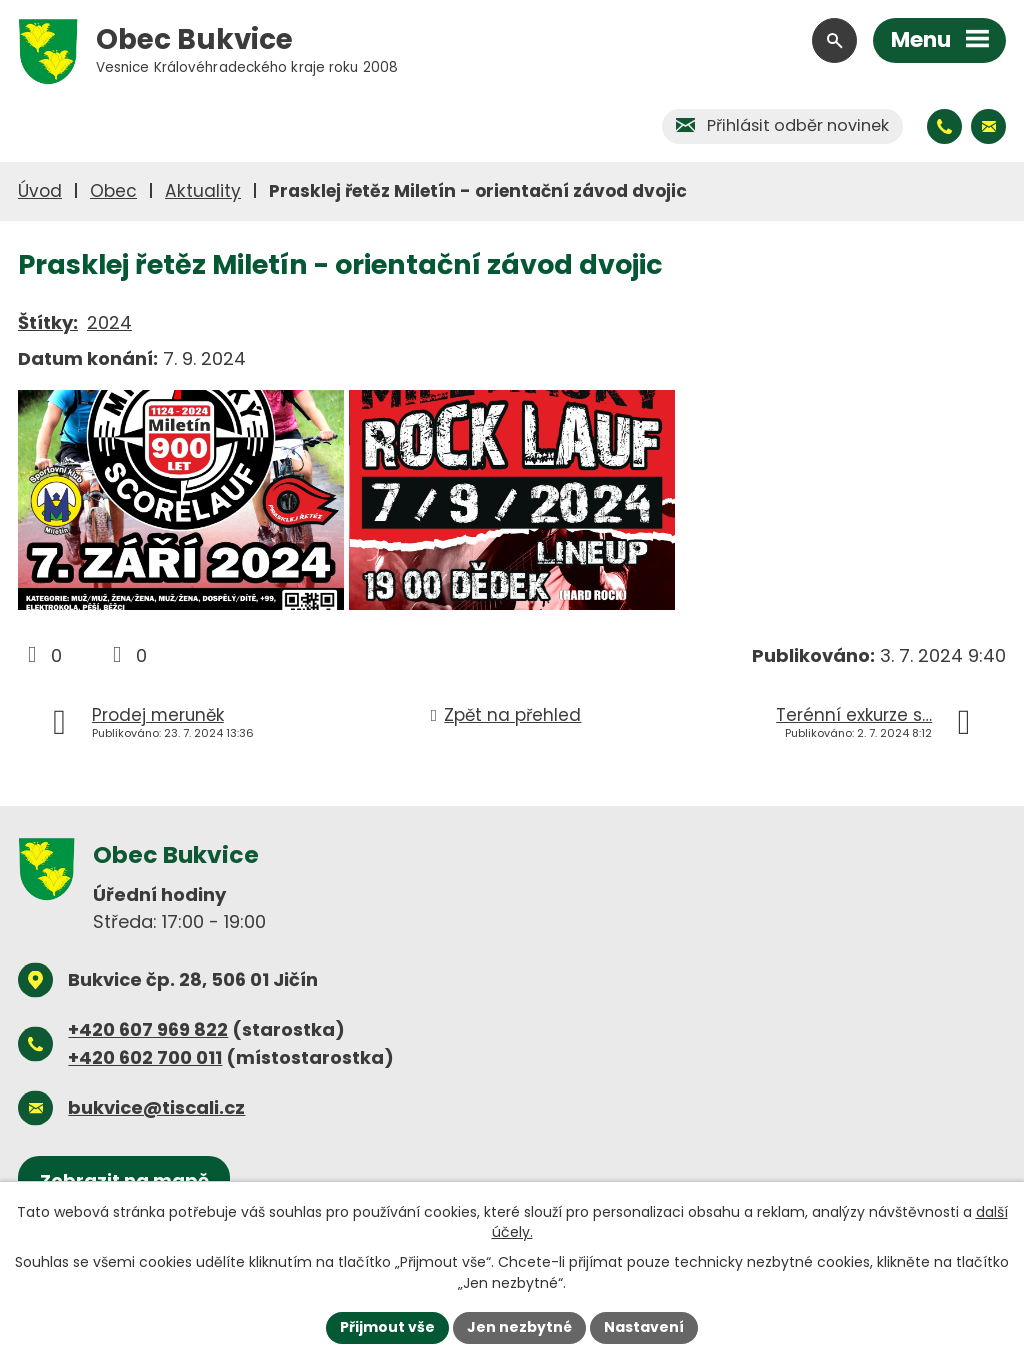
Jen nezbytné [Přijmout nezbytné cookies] (519, 1327)
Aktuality (203, 191)
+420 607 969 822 (148, 1029)
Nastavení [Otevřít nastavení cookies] (644, 1327)
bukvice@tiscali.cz (156, 1107)
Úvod (40, 191)
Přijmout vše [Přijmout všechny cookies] (387, 1327)
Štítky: (48, 322)
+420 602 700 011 (145, 1057)
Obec (113, 191)
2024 (109, 322)
